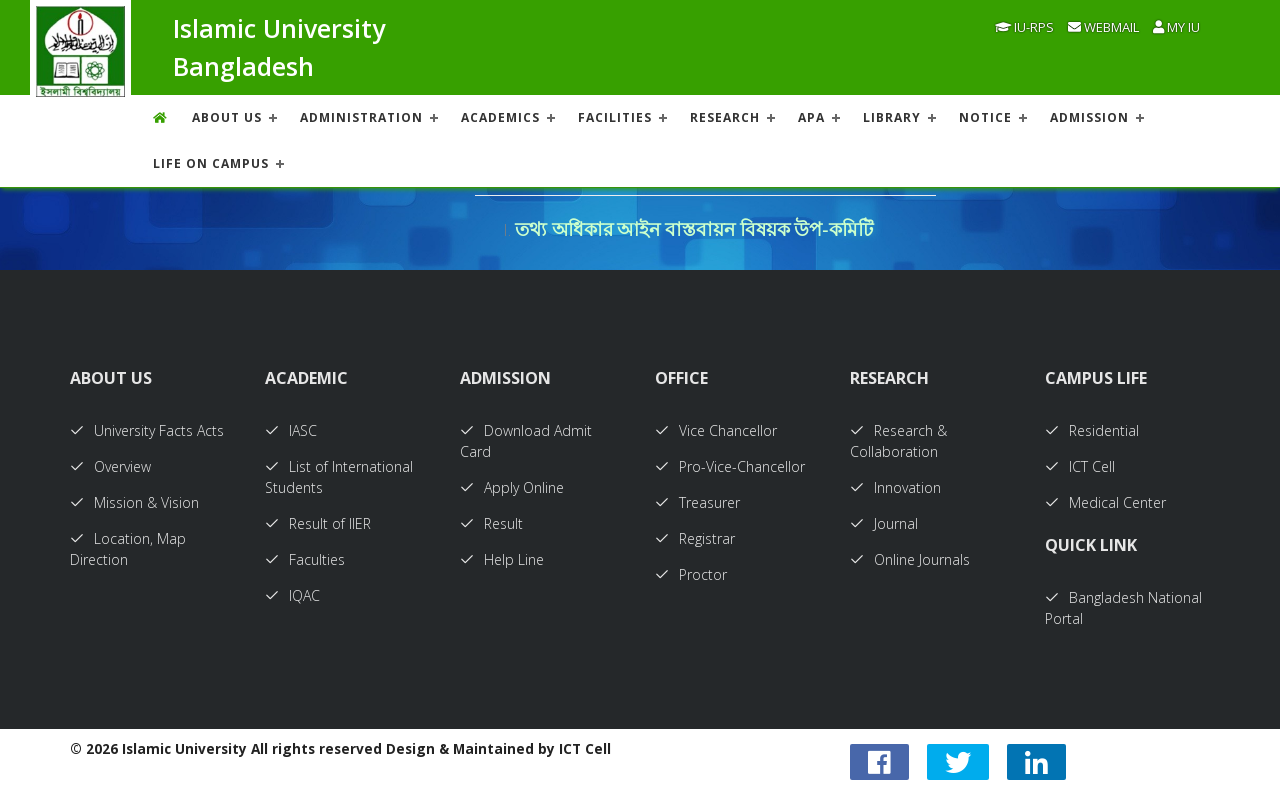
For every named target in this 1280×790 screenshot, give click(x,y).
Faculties (305, 559)
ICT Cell (1080, 466)
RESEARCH (725, 117)
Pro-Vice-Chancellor (730, 466)
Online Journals (910, 559)
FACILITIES (615, 117)
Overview (110, 466)
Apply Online (512, 487)
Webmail (1103, 27)
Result (491, 523)
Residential (1092, 430)
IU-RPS (1024, 27)
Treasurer (697, 502)
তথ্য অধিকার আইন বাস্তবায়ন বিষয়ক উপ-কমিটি (694, 229)
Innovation (895, 487)
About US (227, 117)
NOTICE (985, 117)
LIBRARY (892, 117)
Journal (884, 523)
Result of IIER (318, 523)
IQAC (292, 595)
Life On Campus (211, 163)
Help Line (502, 559)
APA (811, 117)
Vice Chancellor (716, 430)
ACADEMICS (500, 117)
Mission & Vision (134, 502)
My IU (1176, 27)
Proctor (691, 574)
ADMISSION (1089, 117)
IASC (291, 430)
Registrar (695, 538)
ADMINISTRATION (361, 117)
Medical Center (1105, 502)
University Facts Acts (147, 430)
